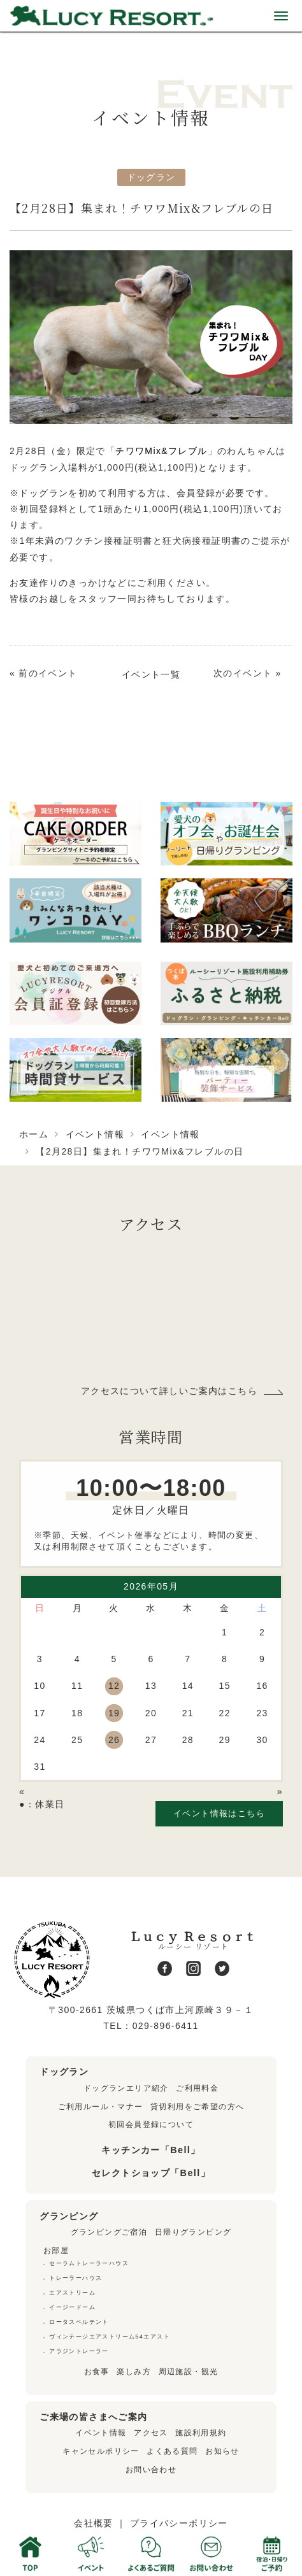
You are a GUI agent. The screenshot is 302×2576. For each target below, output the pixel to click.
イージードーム (72, 2307)
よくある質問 (172, 2451)
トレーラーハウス (75, 2278)
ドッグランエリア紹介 (126, 2088)
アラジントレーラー (79, 2351)
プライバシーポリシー (179, 2523)
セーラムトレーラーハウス (89, 2263)
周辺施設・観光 (189, 2371)
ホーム (33, 1134)
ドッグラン (151, 177)
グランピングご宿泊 (109, 2232)
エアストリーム (72, 2292)
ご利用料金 (197, 2088)
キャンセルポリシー (101, 2451)
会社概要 (93, 2523)
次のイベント (242, 673)
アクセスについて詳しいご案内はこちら (169, 1391)
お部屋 (56, 2250)
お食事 (97, 2371)
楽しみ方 (134, 2371)
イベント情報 (95, 1134)
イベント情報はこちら (219, 1813)
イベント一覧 (151, 674)
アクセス (151, 2433)
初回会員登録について (151, 2124)
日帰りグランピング (193, 2232)
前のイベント (47, 673)
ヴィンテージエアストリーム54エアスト (109, 2336)
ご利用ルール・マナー (100, 2106)
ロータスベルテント (79, 2322)
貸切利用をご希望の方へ (197, 2106)
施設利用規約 (200, 2433)
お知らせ (222, 2451)
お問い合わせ (151, 2469)
